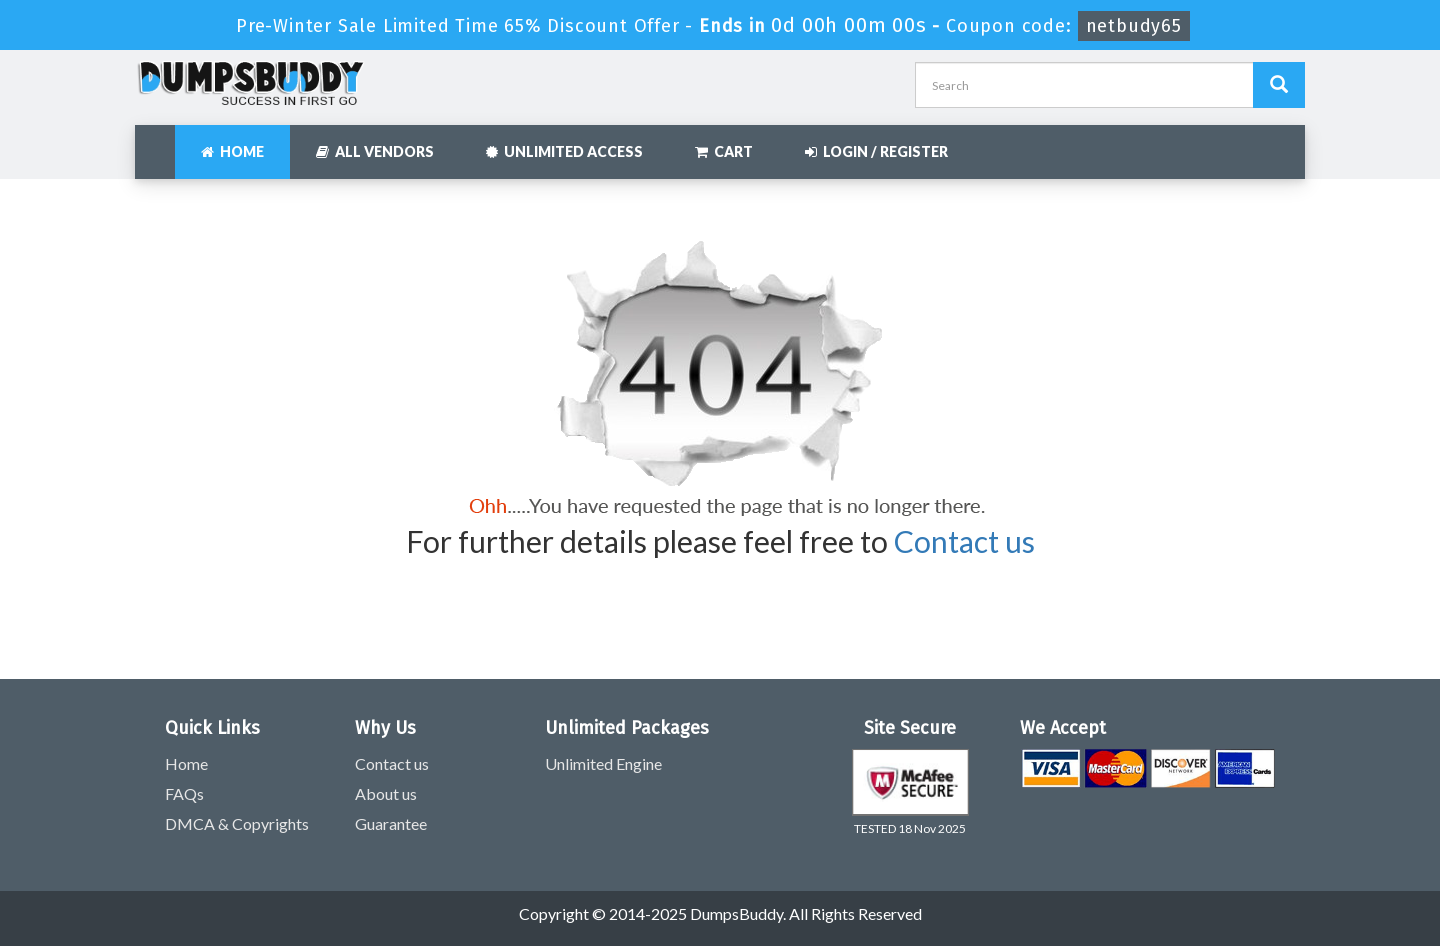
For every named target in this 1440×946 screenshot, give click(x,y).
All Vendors (375, 151)
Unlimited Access (564, 151)
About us (386, 793)
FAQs (184, 793)
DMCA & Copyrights (237, 823)
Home (232, 151)
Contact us (964, 541)
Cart (724, 151)
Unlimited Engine (603, 763)
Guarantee (391, 823)
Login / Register (876, 151)
